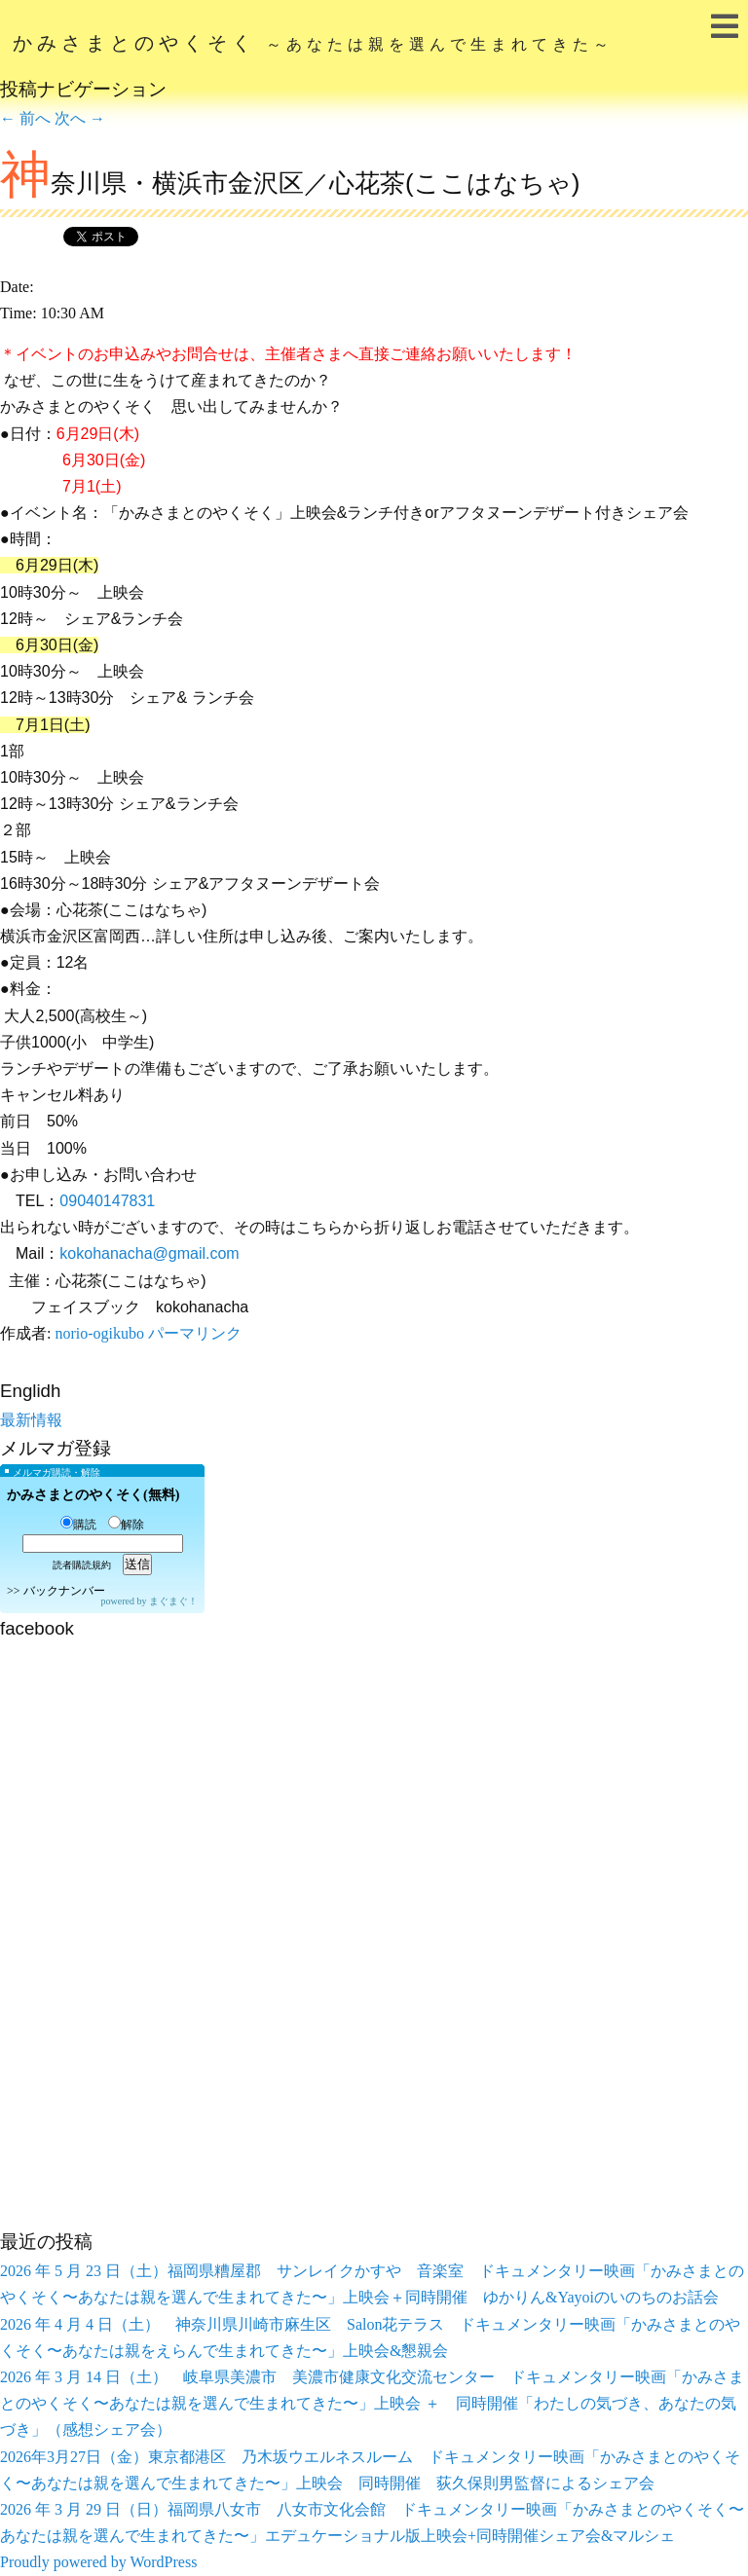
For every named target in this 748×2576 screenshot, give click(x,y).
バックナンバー (64, 1591)
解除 (126, 1524)
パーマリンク (195, 1333)
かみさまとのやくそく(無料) (93, 1495)
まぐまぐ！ (173, 1601)
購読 (78, 1524)
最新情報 (31, 1420)
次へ (80, 118)
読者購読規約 (82, 1565)
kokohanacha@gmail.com (149, 1253)
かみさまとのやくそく (313, 43)
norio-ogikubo (99, 1333)
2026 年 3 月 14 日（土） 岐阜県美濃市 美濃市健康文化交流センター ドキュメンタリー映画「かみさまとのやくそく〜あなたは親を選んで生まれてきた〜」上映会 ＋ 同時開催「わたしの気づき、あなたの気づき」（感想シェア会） (372, 2403)
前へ (25, 118)
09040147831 (107, 1201)
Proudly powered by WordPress (98, 2562)
